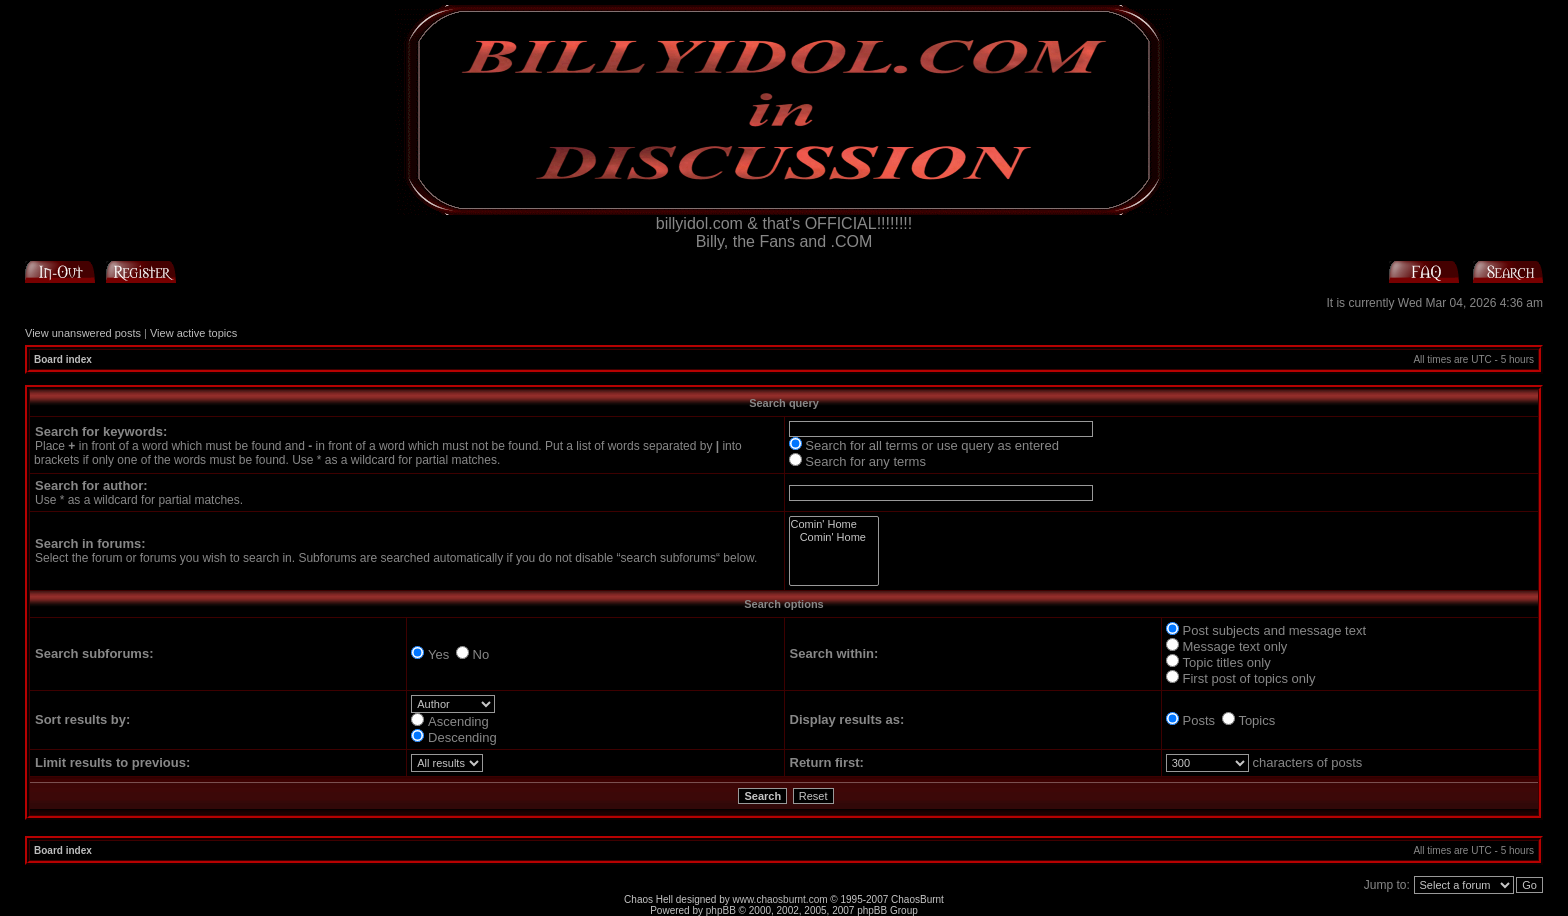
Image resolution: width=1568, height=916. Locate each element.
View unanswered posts (83, 333)
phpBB (721, 910)
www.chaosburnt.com (780, 899)
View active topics (193, 333)
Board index (63, 359)
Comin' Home (834, 524)
